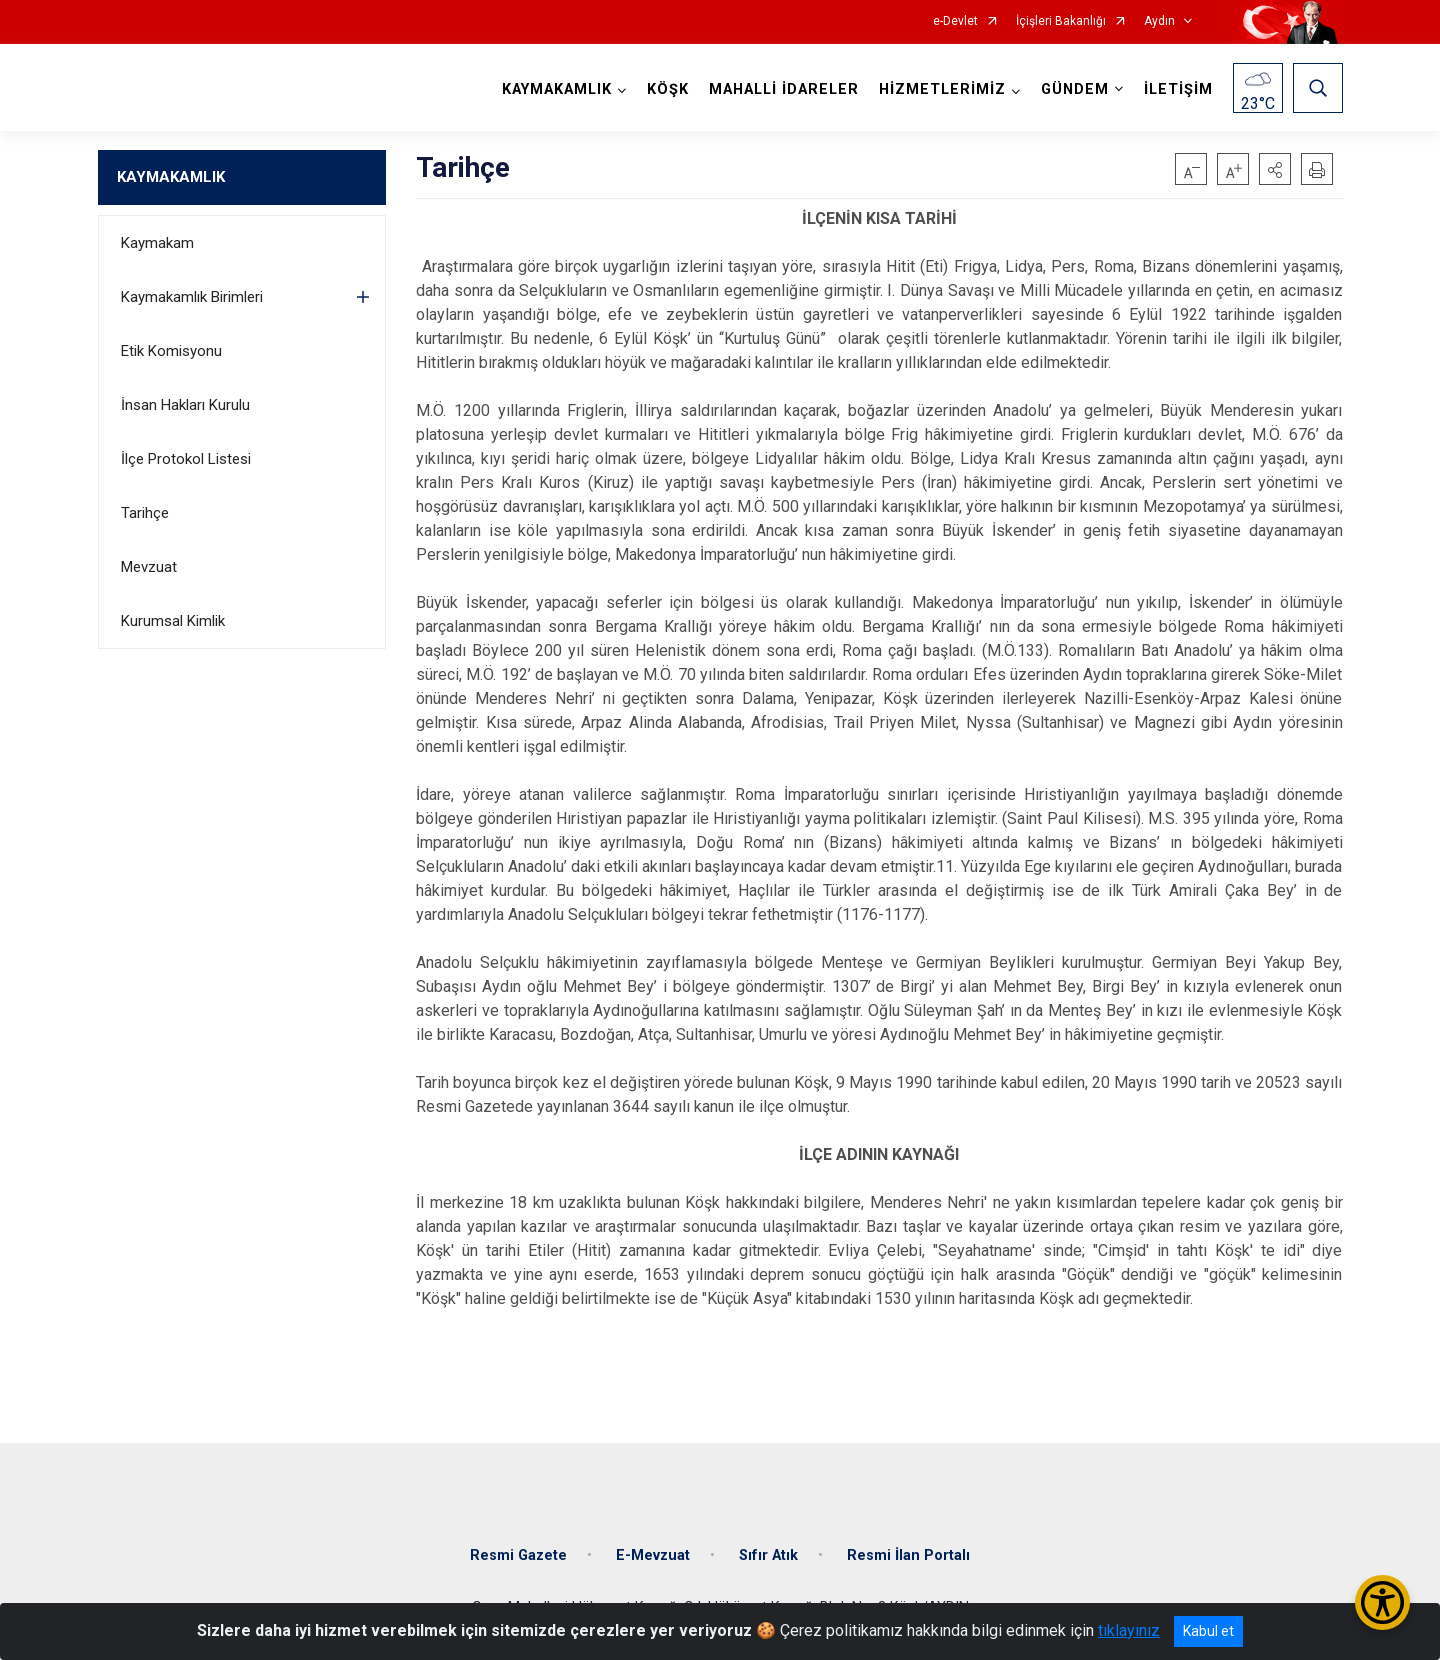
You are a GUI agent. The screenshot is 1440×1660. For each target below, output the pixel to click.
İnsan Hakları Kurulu (185, 405)
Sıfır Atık (768, 1555)
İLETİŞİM (1178, 89)
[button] (1275, 169)
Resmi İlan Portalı (908, 1555)
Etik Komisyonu (171, 351)
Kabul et (1208, 1631)
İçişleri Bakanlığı (1061, 21)
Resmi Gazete (518, 1555)
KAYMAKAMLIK (171, 177)
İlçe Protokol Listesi (186, 459)
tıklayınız (1129, 1630)
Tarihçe (145, 513)
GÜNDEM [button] (1075, 89)
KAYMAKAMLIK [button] (557, 89)
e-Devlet (955, 21)
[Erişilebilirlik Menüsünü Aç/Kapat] (1382, 1602)
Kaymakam (157, 243)
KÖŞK (668, 89)
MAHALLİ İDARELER (784, 89)
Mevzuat (149, 567)
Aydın (1159, 21)
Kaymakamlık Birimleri (192, 297)
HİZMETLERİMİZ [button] (942, 89)
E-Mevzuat (653, 1555)
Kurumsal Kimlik (173, 621)
